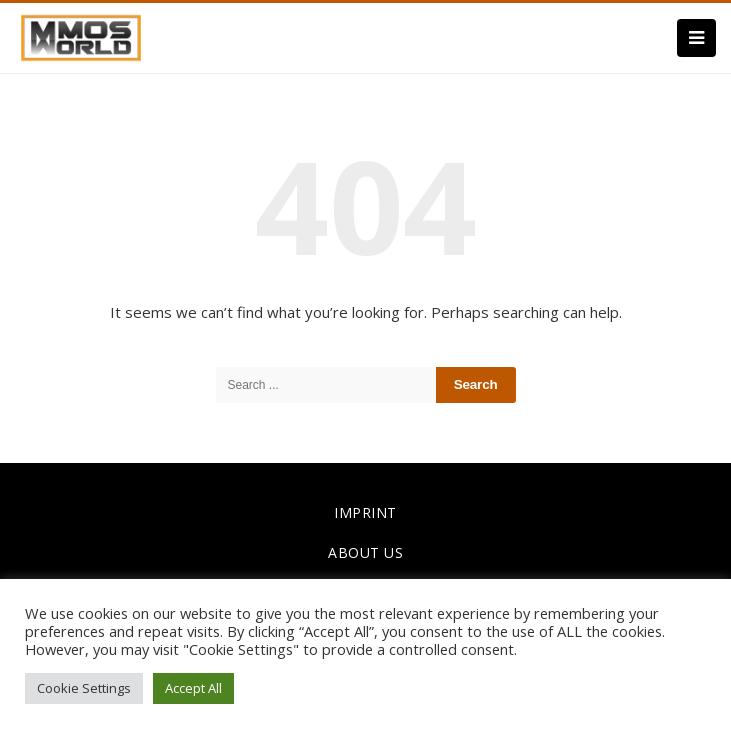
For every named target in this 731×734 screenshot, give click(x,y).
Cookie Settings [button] (84, 688)
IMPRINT (365, 512)
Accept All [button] (193, 688)
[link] (81, 36)
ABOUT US (365, 552)
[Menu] (696, 38)
